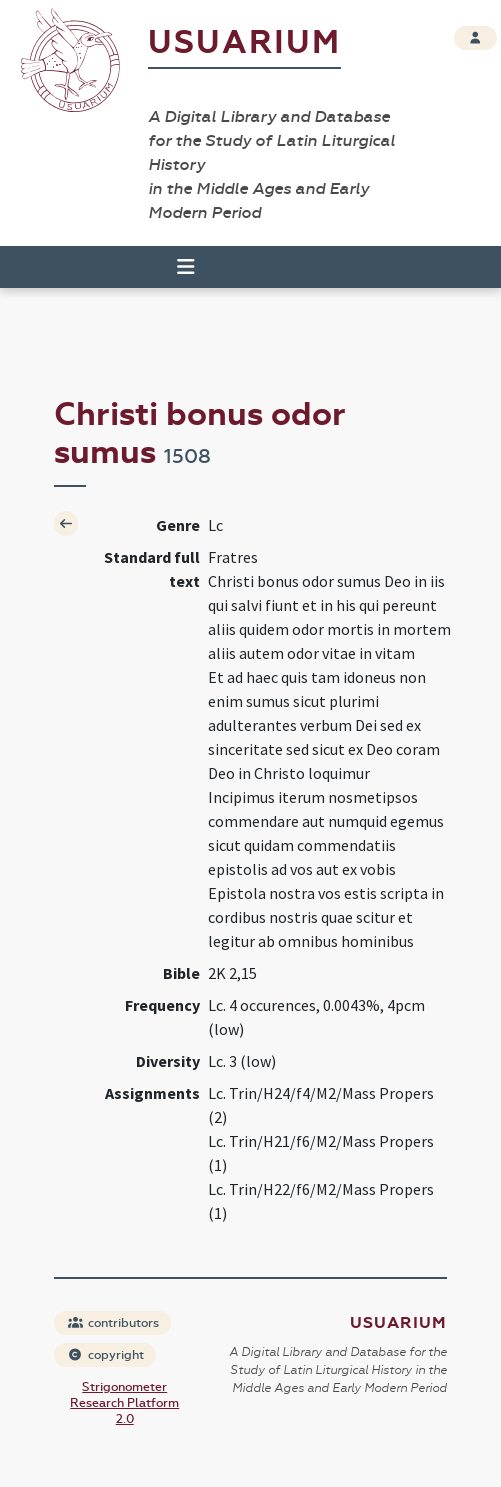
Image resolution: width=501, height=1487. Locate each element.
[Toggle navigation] (177, 267)
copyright (106, 1355)
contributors (113, 1323)
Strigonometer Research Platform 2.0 (124, 1403)
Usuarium (244, 42)
